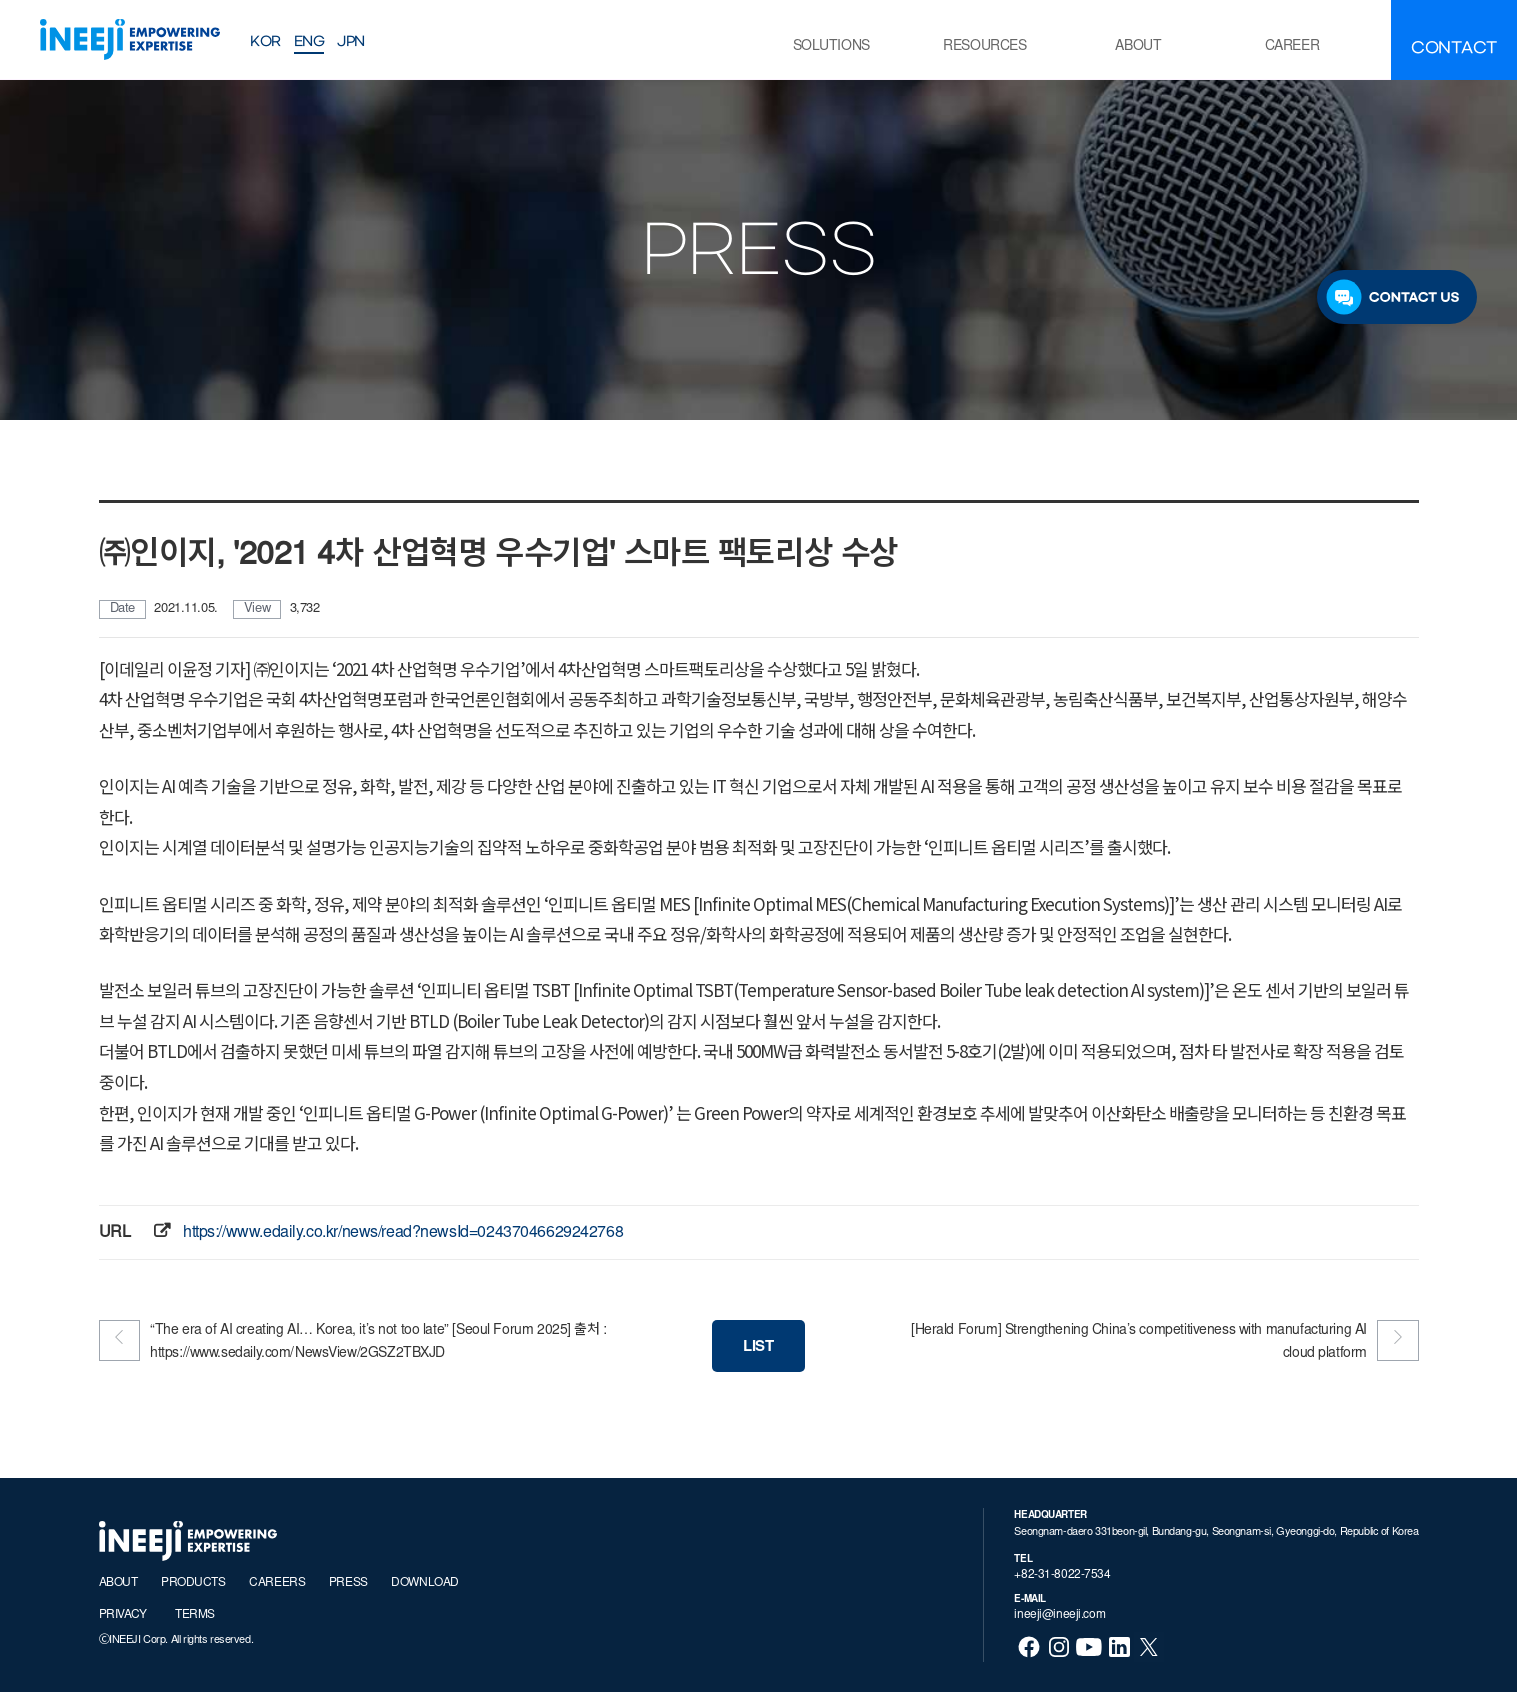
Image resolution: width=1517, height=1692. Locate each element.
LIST (758, 1347)
